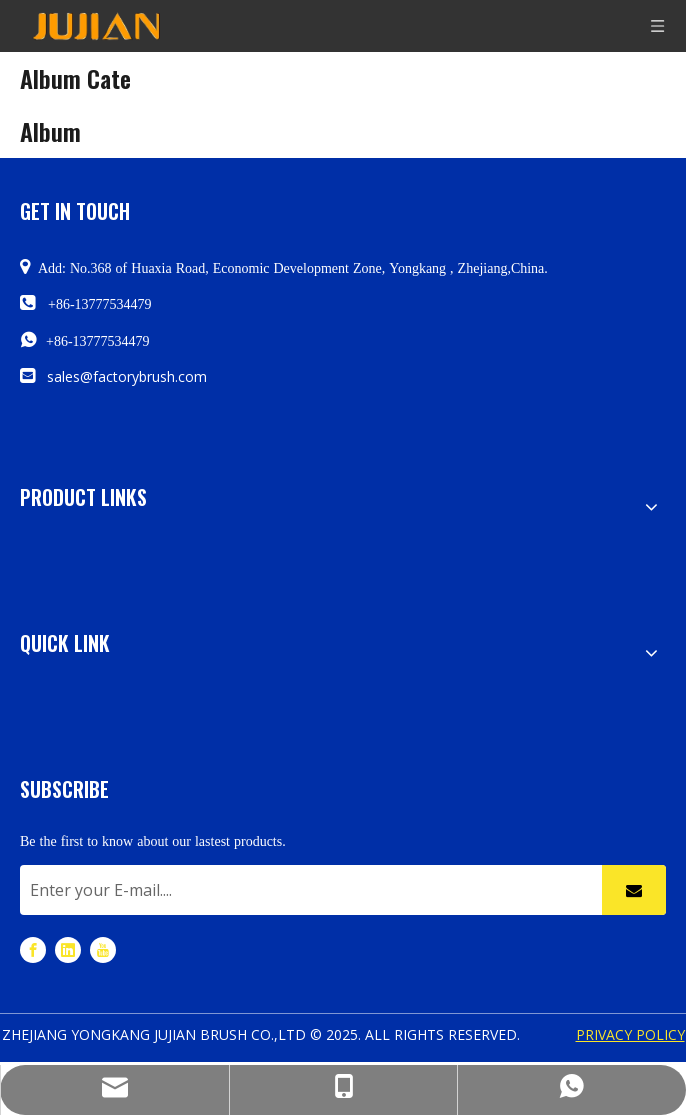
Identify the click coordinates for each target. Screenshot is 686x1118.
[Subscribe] (634, 890)
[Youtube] (103, 948)
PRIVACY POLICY (630, 1034)
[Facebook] (33, 948)
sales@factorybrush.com (127, 376)
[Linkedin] (68, 948)
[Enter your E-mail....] (306, 890)
